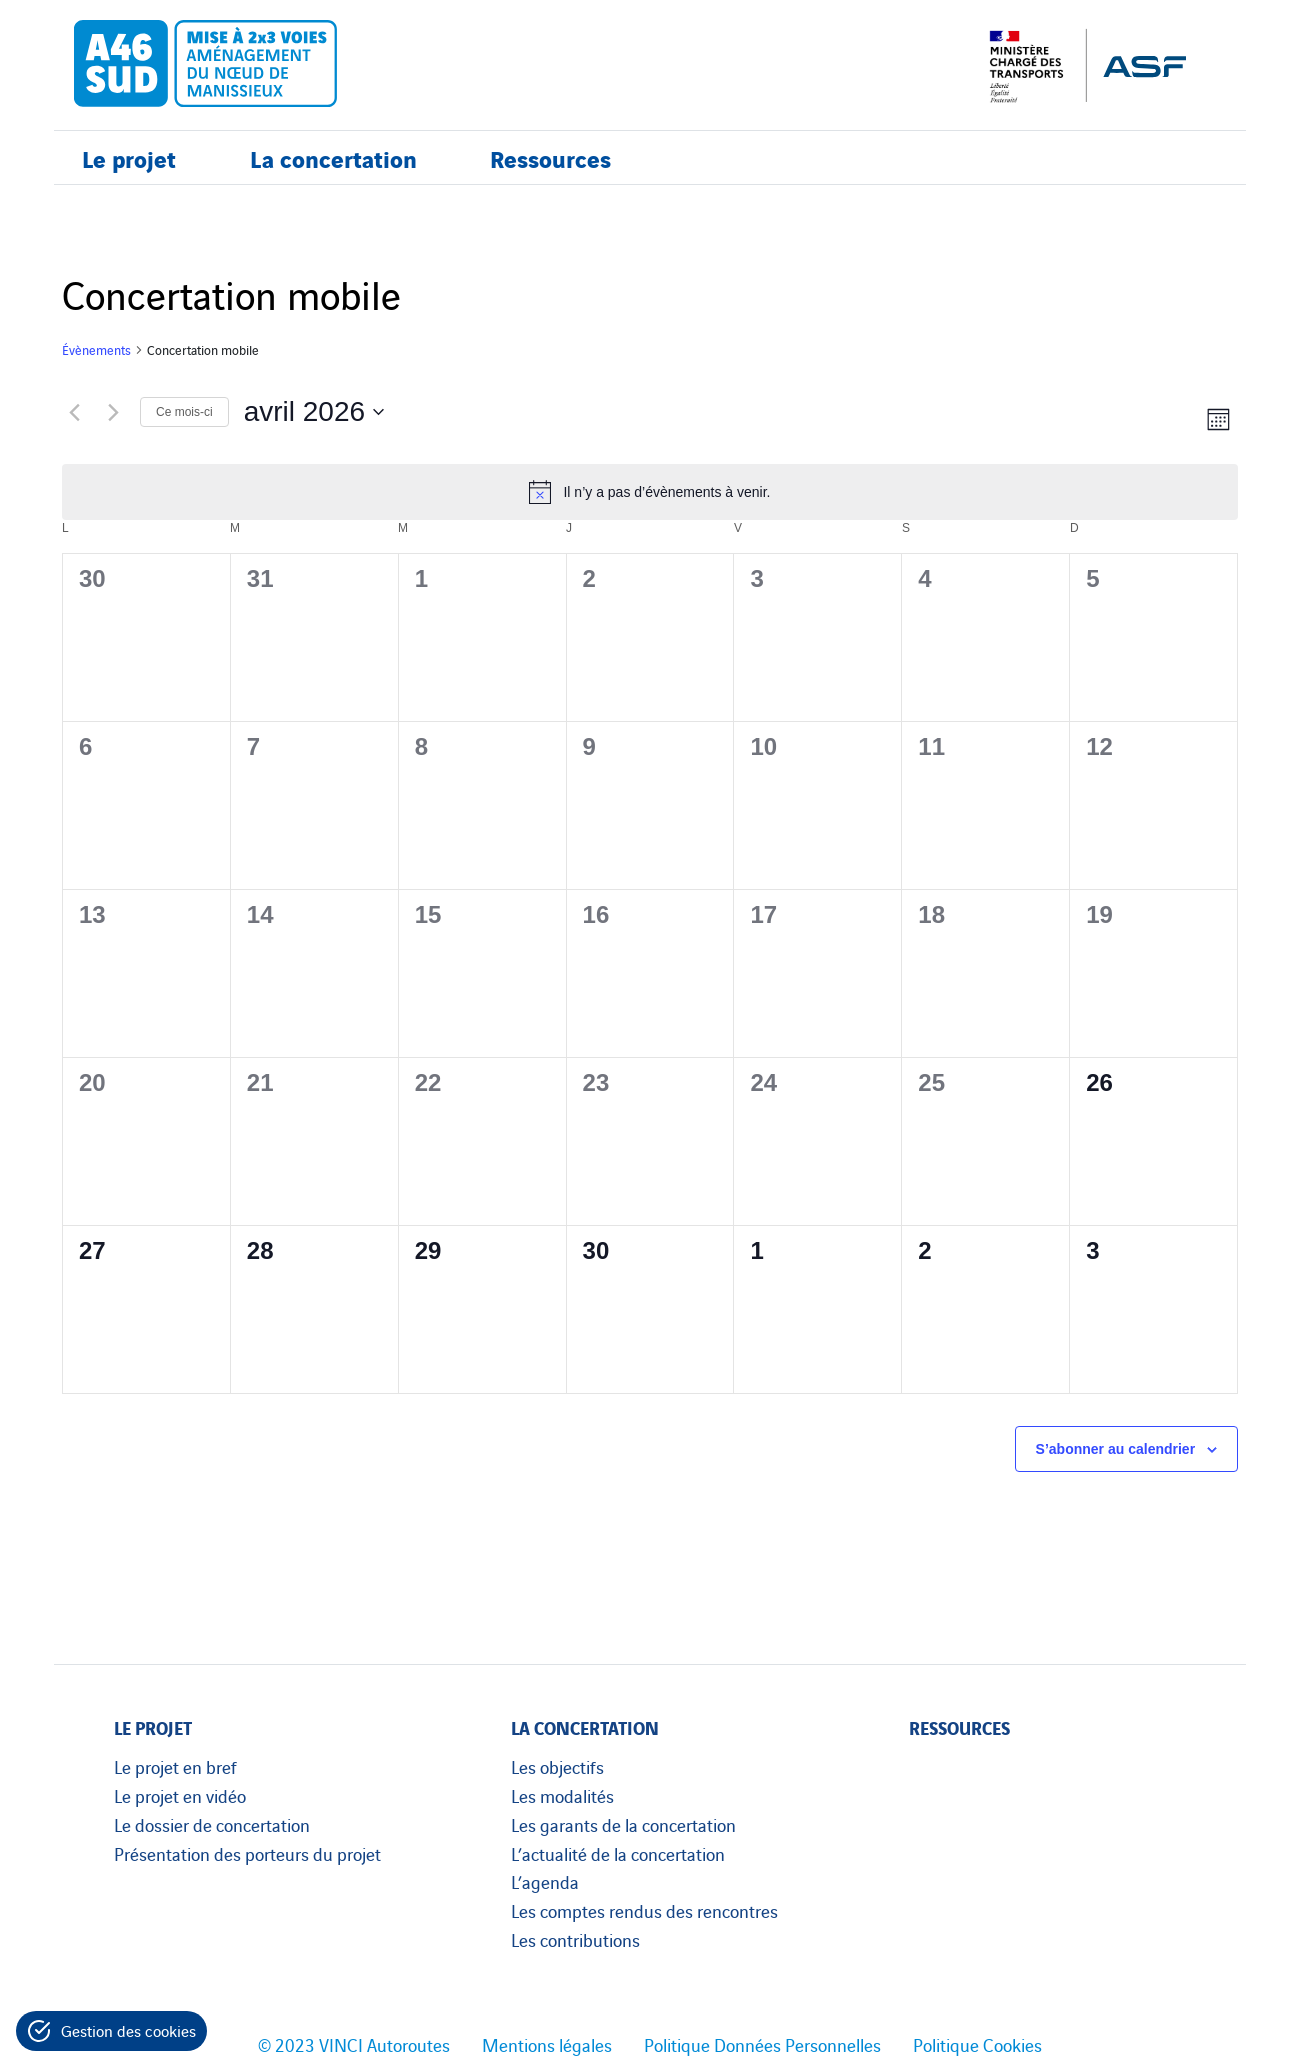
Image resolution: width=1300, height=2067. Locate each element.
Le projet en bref (175, 1766)
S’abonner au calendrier (1116, 1449)
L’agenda (545, 1881)
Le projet (129, 157)
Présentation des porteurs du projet (247, 1853)
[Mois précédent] (74, 412)
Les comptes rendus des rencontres (644, 1910)
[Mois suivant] (113, 412)
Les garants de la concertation (623, 1824)
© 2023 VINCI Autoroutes (354, 2044)
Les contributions (575, 1939)
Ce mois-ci (184, 412)
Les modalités (562, 1795)
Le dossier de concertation (212, 1824)
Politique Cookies (977, 2044)
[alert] (650, 492)
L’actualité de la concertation (618, 1853)
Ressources (550, 157)
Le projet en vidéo (180, 1795)
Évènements (96, 349)
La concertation (333, 157)
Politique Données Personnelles (762, 2044)
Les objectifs (557, 1766)
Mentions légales (547, 2044)
